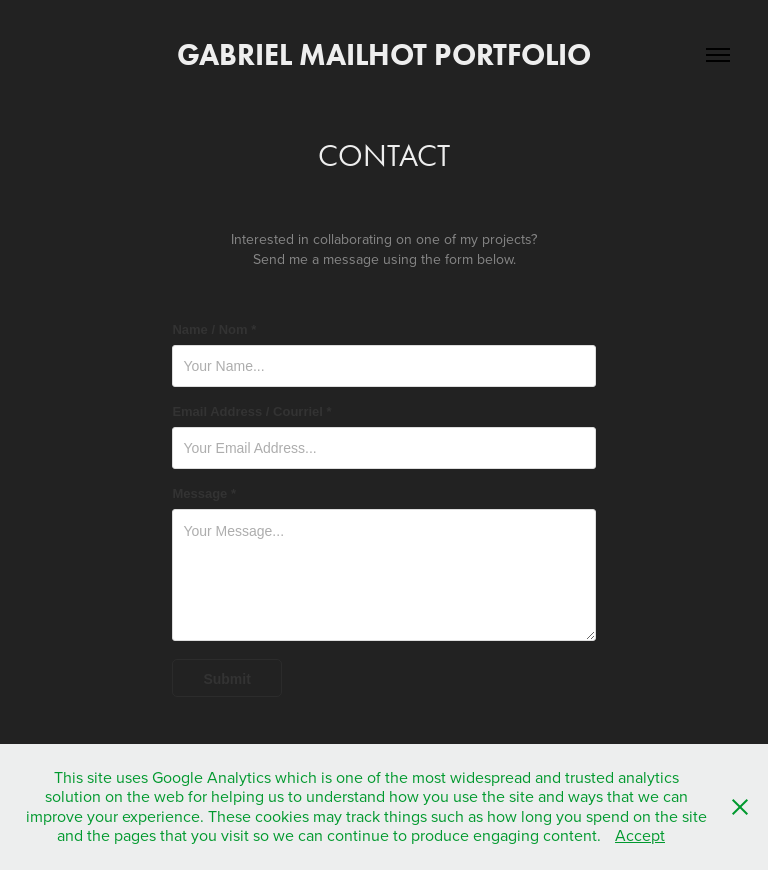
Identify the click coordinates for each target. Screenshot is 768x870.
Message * (204, 494)
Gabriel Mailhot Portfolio (384, 54)
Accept (640, 835)
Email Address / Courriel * (251, 412)
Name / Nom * (214, 330)
